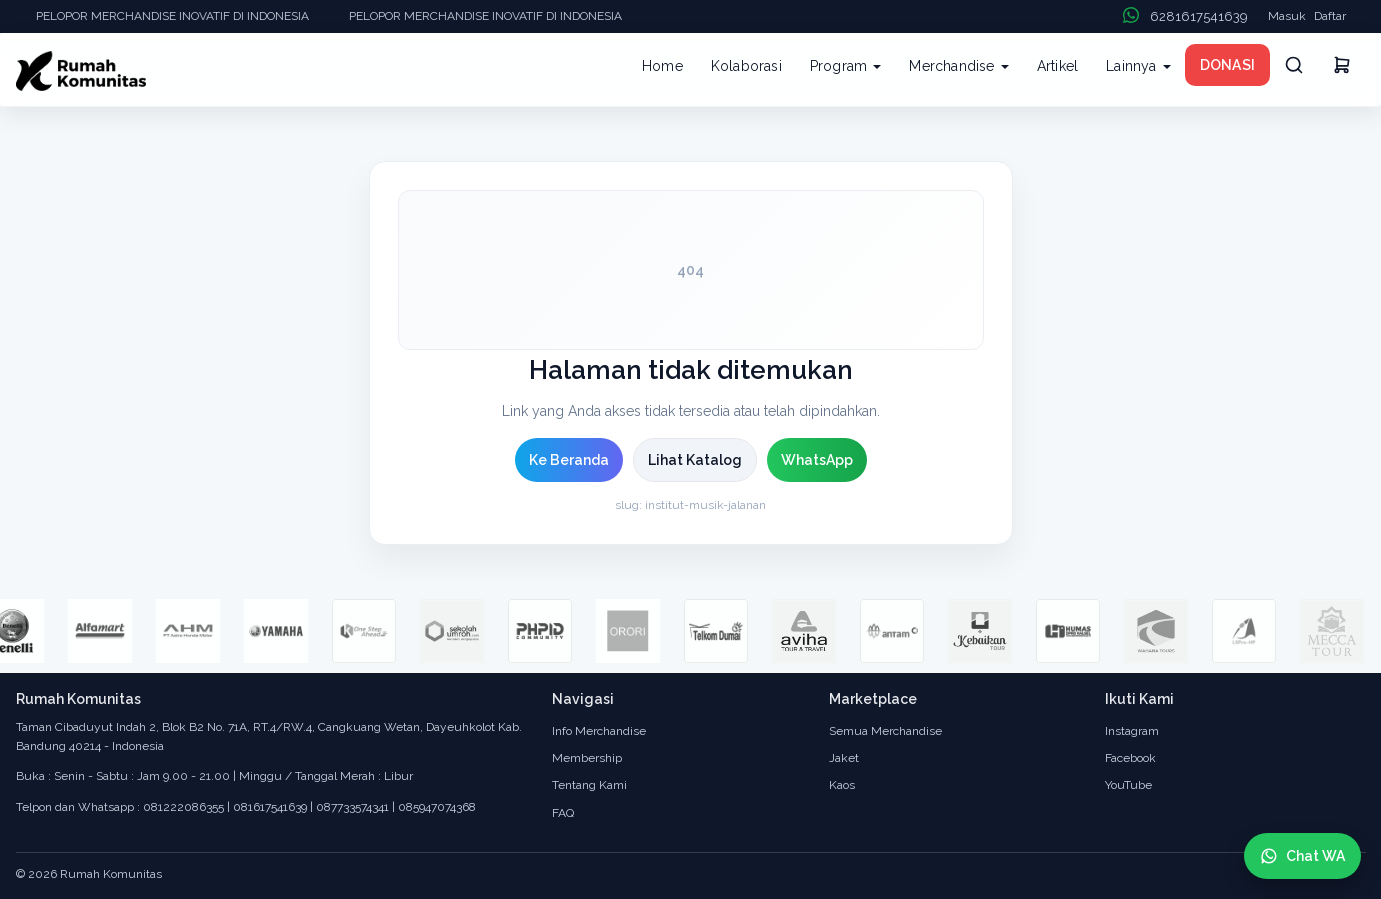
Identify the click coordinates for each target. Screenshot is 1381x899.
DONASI (1227, 65)
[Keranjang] (1342, 68)
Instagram (1132, 731)
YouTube (1128, 785)
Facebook (1130, 758)
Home (662, 66)
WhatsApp (817, 460)
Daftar (1330, 16)
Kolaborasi (746, 66)
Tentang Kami (589, 785)
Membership (587, 758)
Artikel (1057, 66)
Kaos (842, 785)
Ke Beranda (569, 460)
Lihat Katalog (695, 460)
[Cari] (1294, 65)
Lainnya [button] (1138, 66)
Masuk (1287, 16)
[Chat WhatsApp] (1302, 856)
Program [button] (846, 66)
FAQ (563, 813)
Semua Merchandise (885, 731)
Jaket (844, 758)
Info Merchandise (599, 731)
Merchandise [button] (958, 66)
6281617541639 (1199, 16)
